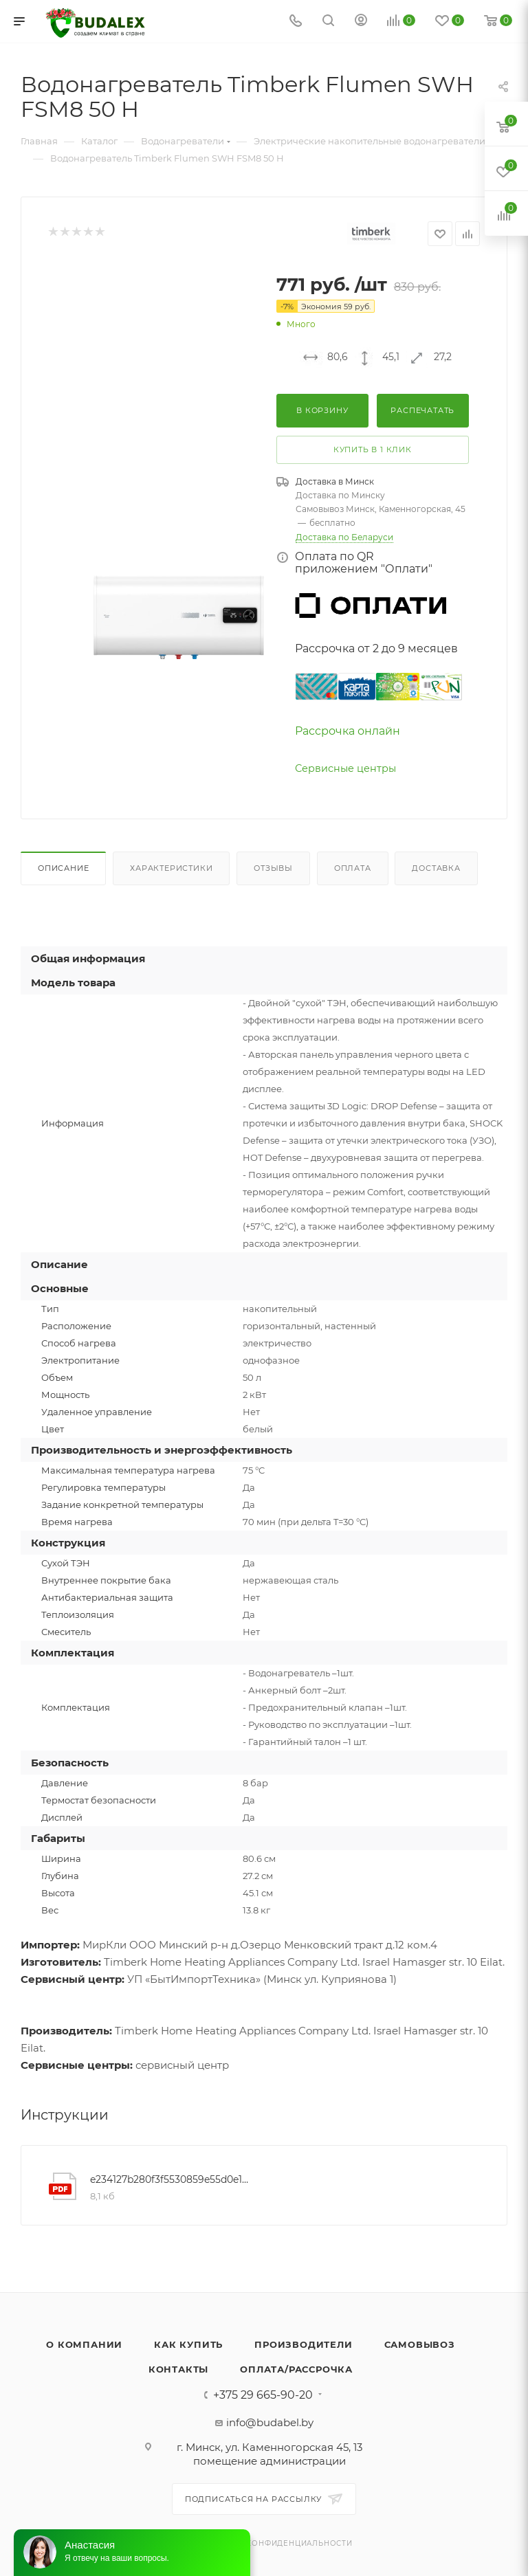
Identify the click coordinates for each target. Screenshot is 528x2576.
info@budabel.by (270, 2422)
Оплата (352, 868)
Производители (303, 2344)
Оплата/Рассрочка (296, 2369)
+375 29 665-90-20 (263, 2395)
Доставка (436, 868)
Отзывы (273, 868)
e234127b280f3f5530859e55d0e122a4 (171, 2179)
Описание (63, 868)
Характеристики (171, 868)
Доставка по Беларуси (344, 537)
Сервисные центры (345, 768)
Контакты (178, 2369)
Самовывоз (419, 2344)
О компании (84, 2344)
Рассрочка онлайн (347, 730)
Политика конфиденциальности (275, 2543)
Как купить (188, 2344)
